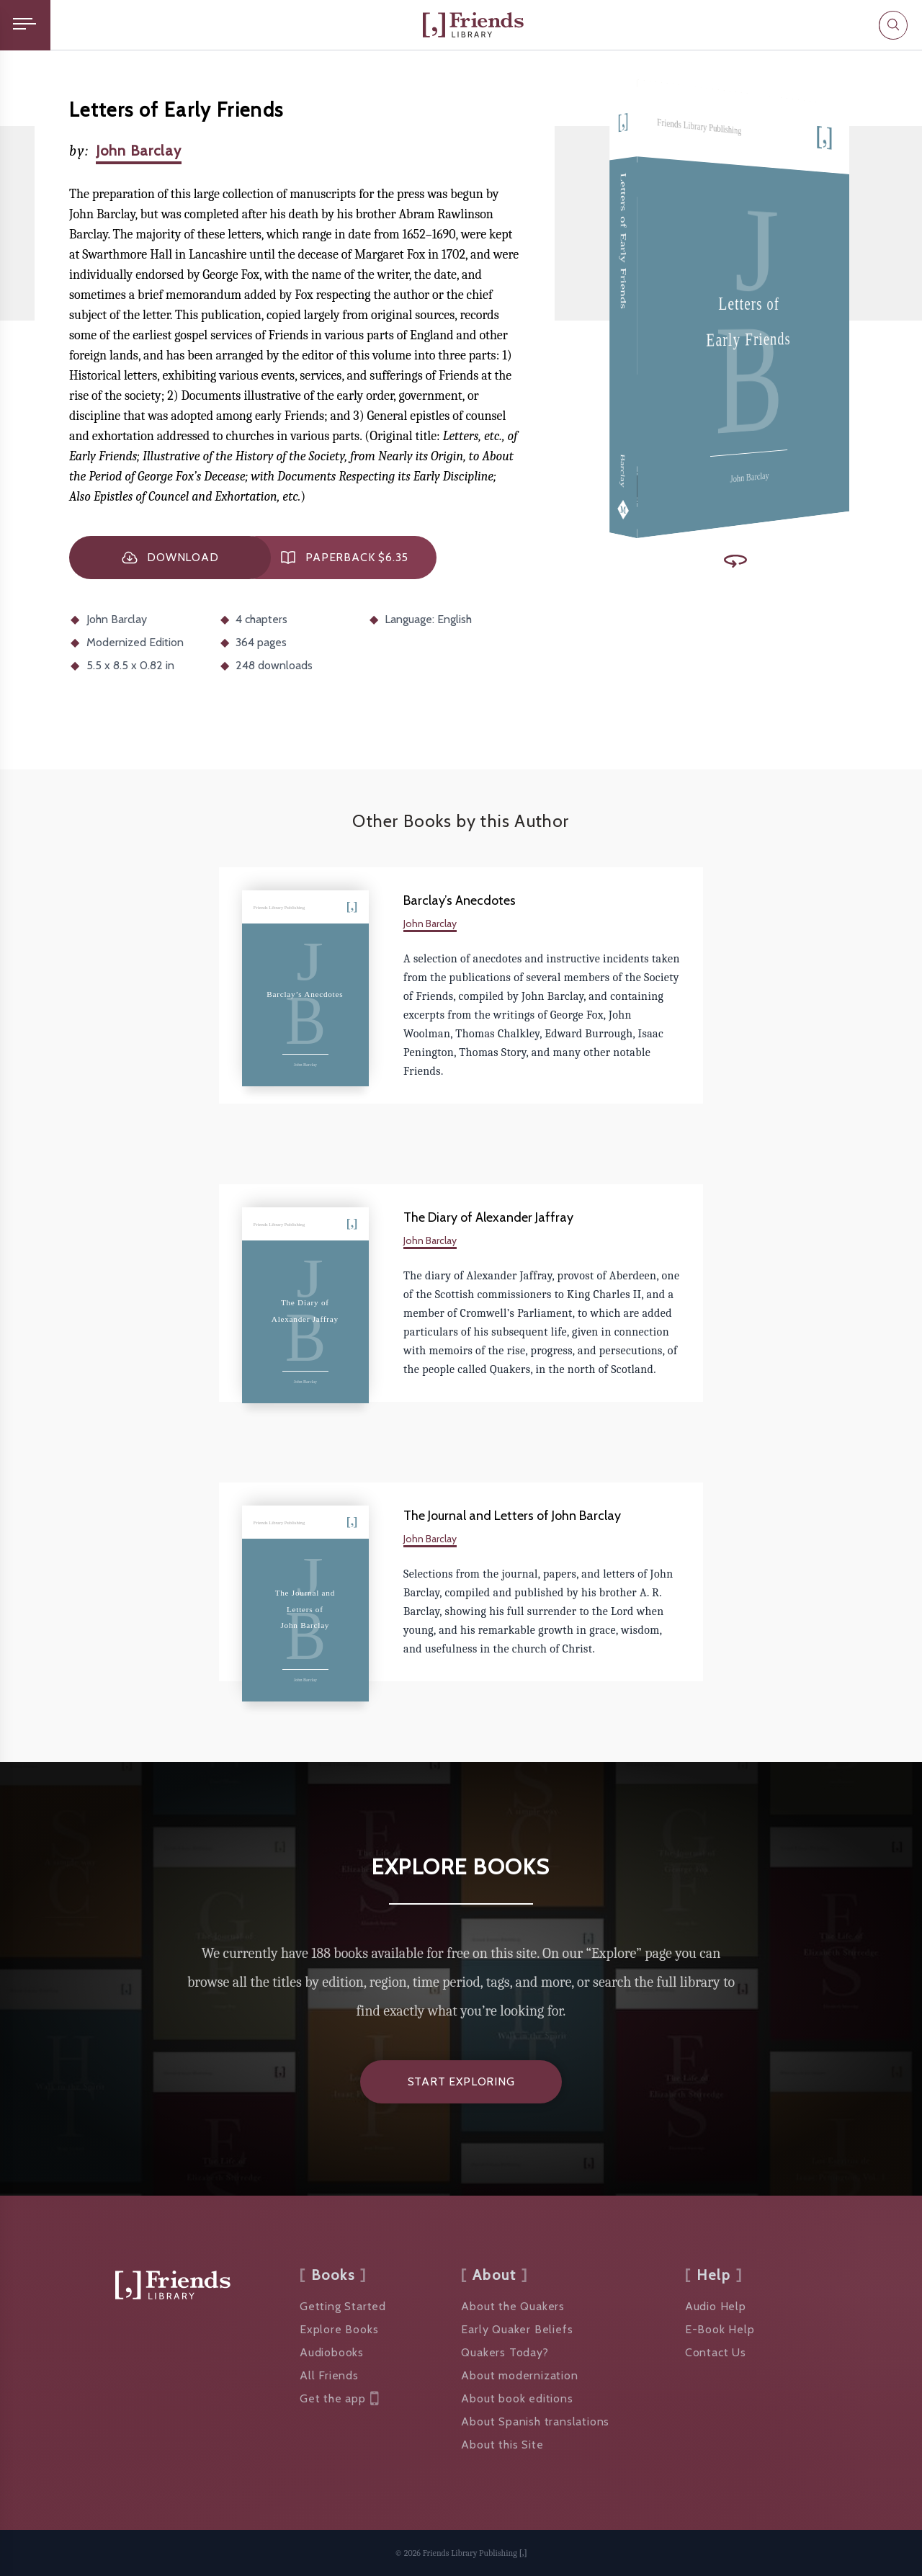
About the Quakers (513, 2306)
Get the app (339, 2399)
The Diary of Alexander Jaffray (488, 1217)
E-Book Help (720, 2329)
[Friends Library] (473, 25)
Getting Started (343, 2306)
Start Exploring (461, 2081)
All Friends (329, 2375)
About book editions (517, 2398)
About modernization (519, 2375)
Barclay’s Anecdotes (459, 900)
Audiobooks (332, 2352)
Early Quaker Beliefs (517, 2329)
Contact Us (715, 2352)
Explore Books (339, 2329)
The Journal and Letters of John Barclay (512, 1516)
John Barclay (139, 150)
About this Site (502, 2444)
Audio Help (715, 2306)
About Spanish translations (535, 2421)
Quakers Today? (504, 2352)
